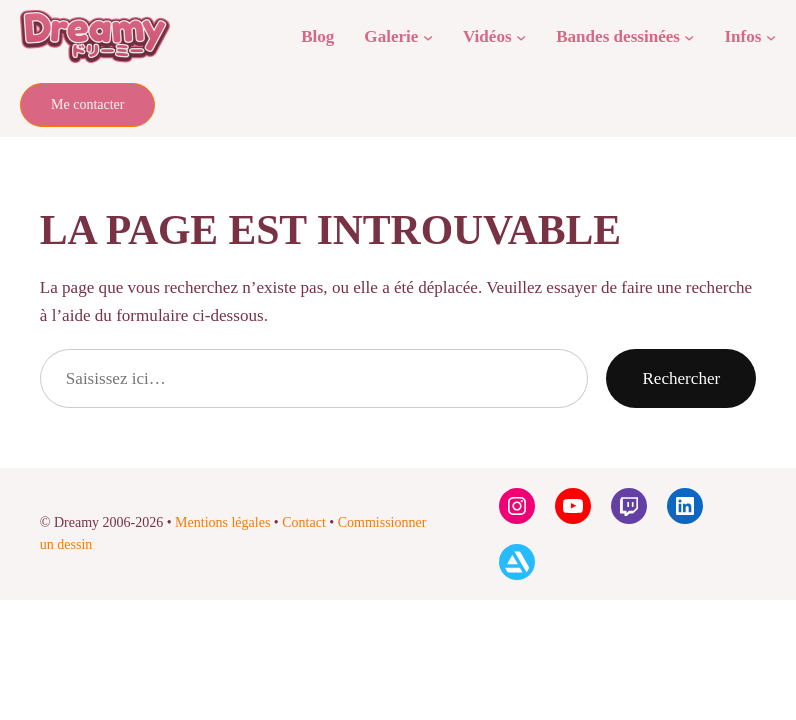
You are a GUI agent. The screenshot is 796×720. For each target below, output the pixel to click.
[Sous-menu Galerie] (428, 36)
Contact (304, 522)
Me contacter (87, 104)
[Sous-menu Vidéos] (521, 36)
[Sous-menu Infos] (771, 36)
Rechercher (681, 378)
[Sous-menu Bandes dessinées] (689, 36)
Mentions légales (222, 522)
